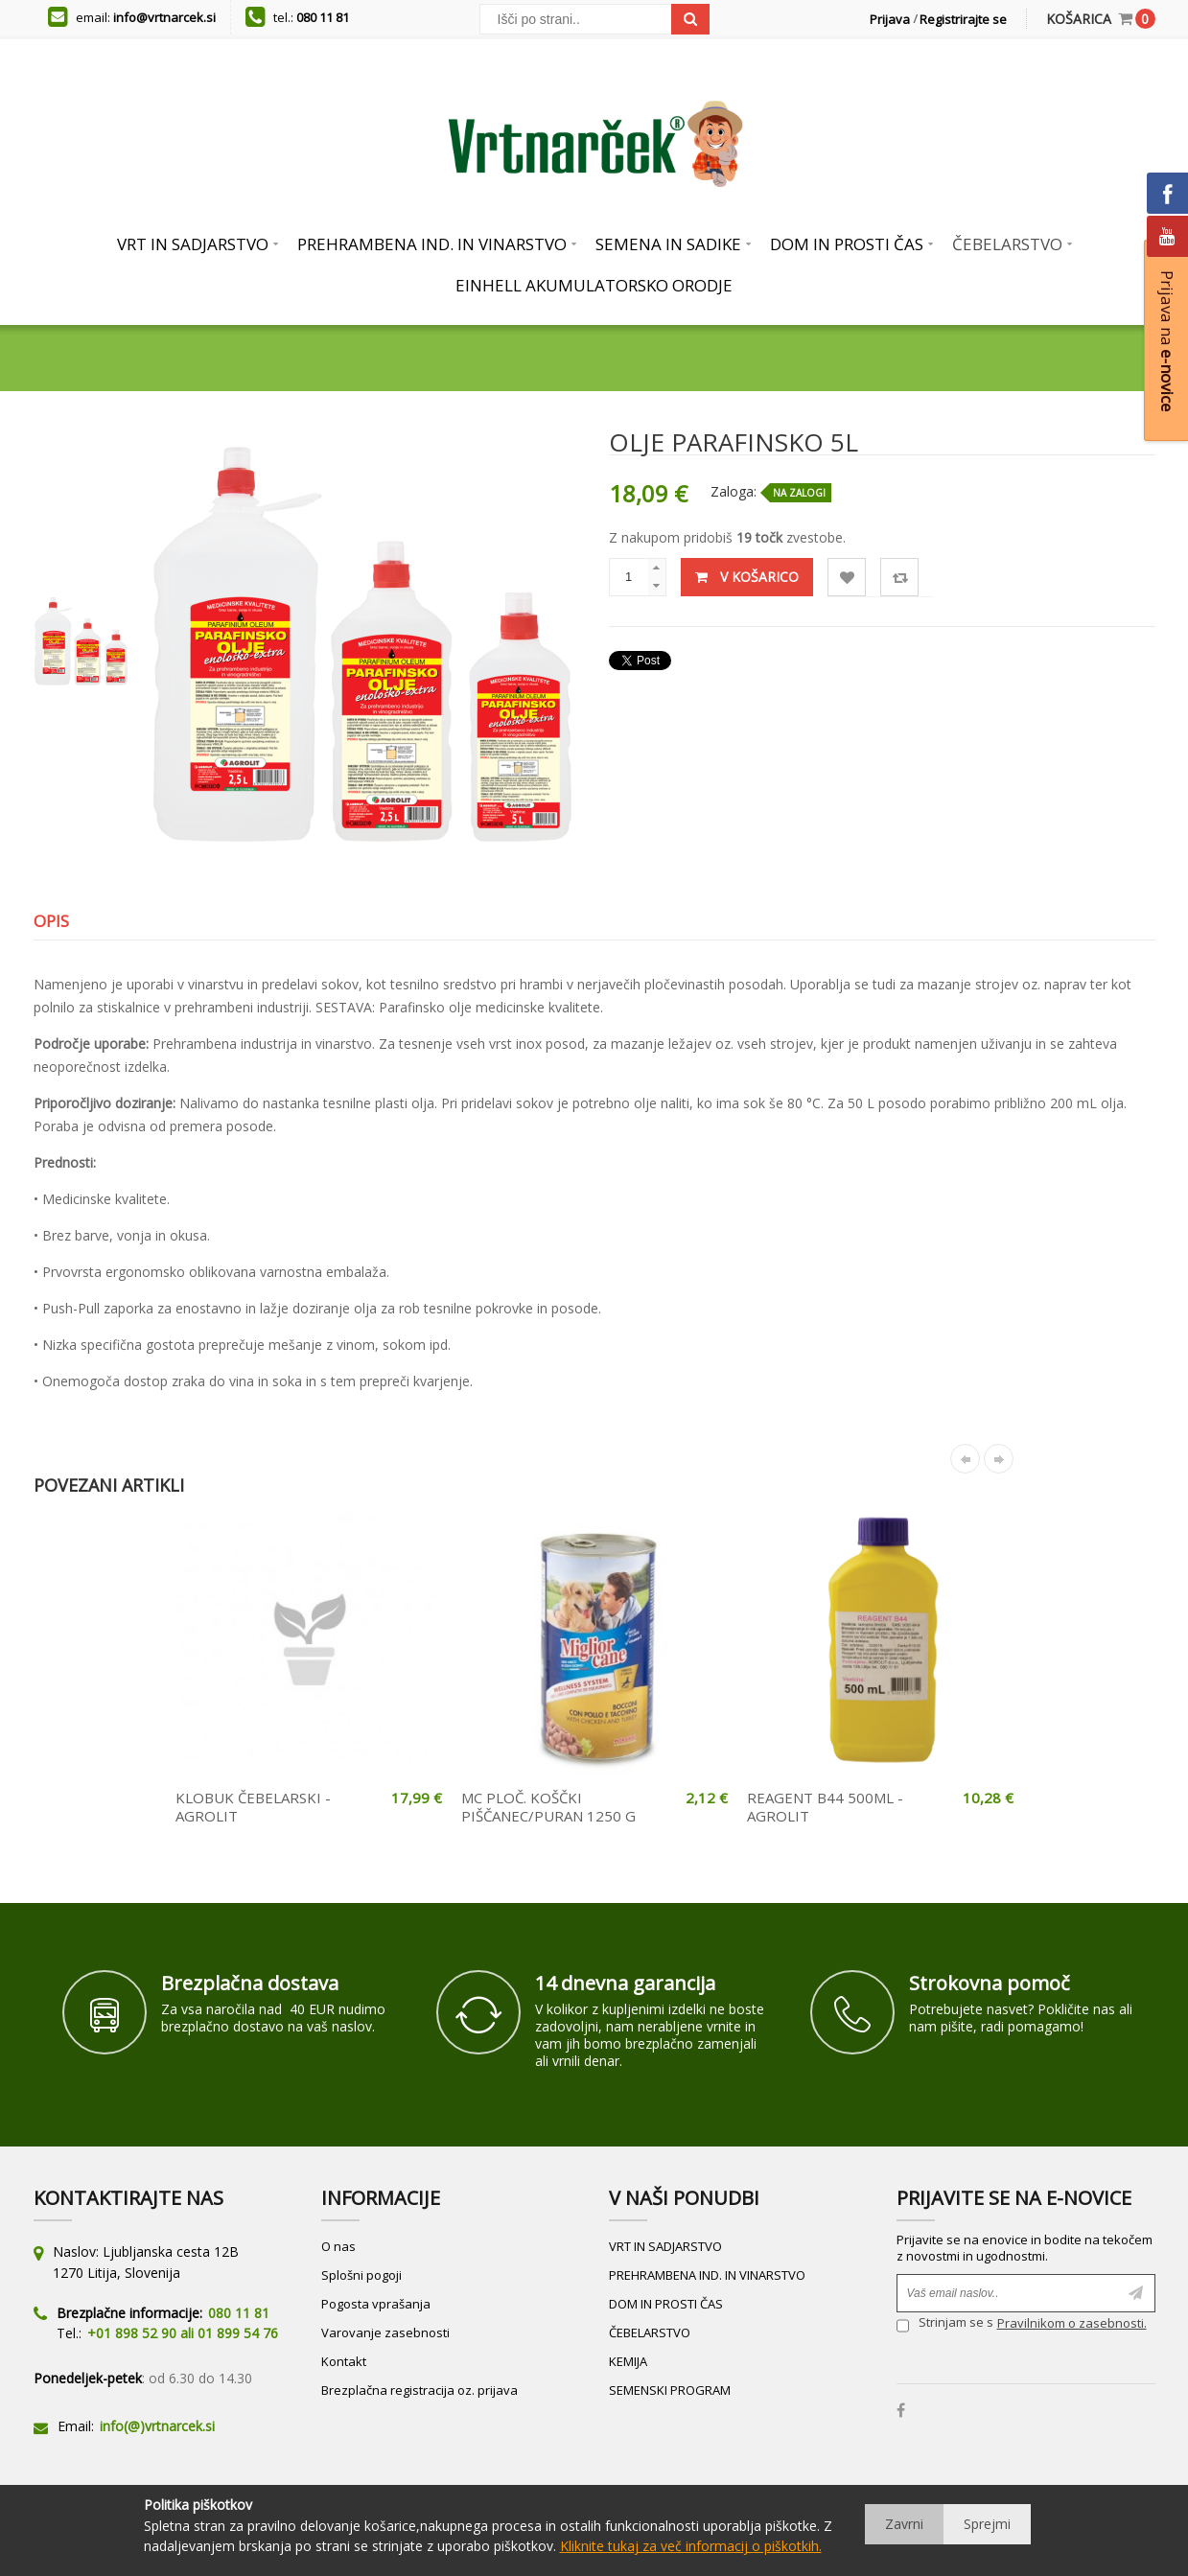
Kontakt (343, 2361)
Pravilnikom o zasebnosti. (1072, 2323)
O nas (338, 2246)
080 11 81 (322, 17)
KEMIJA (628, 2361)
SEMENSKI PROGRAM (670, 2390)
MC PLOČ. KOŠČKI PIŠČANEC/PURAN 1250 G (548, 1807)
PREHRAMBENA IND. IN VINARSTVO (707, 2275)
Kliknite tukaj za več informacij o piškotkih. (691, 2546)
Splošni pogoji (361, 2275)
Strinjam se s (945, 2325)
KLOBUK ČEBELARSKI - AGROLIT (253, 1807)
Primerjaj (900, 577)
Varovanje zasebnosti (385, 2332)
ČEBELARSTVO (649, 2332)
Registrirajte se (963, 19)
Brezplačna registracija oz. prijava (419, 2390)
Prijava (890, 19)
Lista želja (847, 577)
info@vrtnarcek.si (164, 17)
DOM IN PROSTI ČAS (666, 2303)
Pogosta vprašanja (376, 2303)
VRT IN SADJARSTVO (665, 2246)
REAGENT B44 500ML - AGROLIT (825, 1807)
